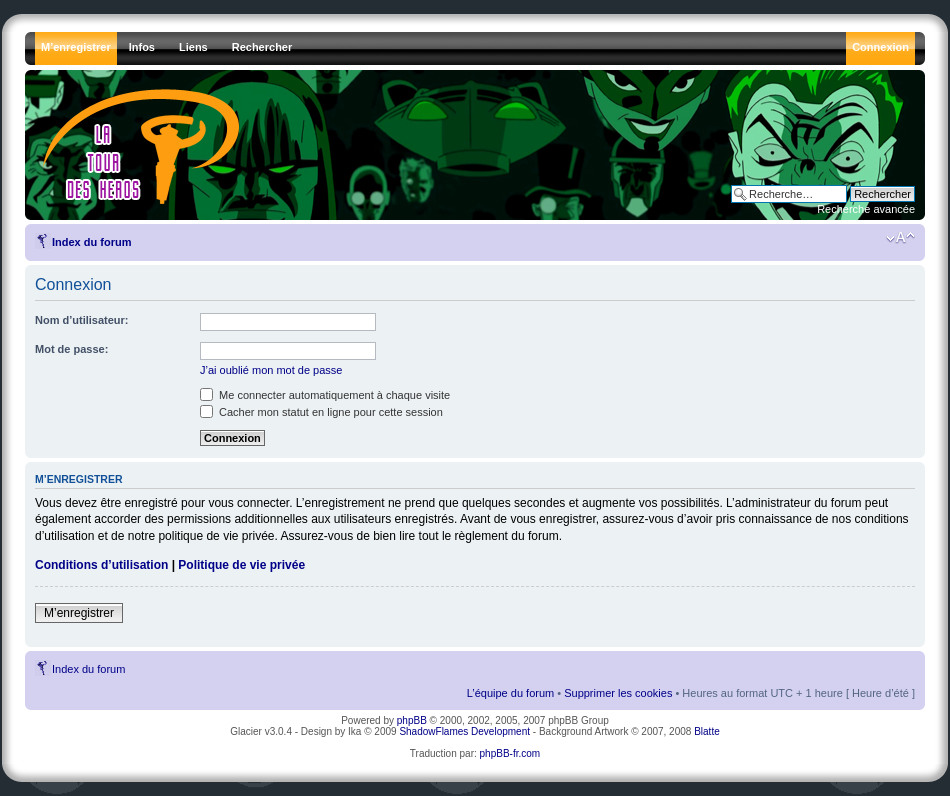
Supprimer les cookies (618, 693)
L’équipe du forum (510, 693)
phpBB (412, 720)
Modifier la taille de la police (900, 238)
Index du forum (91, 242)
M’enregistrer (79, 613)
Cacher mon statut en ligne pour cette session (321, 412)
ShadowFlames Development (464, 731)
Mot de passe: (71, 349)
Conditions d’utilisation (101, 565)
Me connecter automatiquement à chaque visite (325, 395)
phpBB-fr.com (510, 753)
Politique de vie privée (241, 565)
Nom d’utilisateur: (82, 320)
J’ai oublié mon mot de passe (271, 370)
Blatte (707, 731)
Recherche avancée (866, 209)
